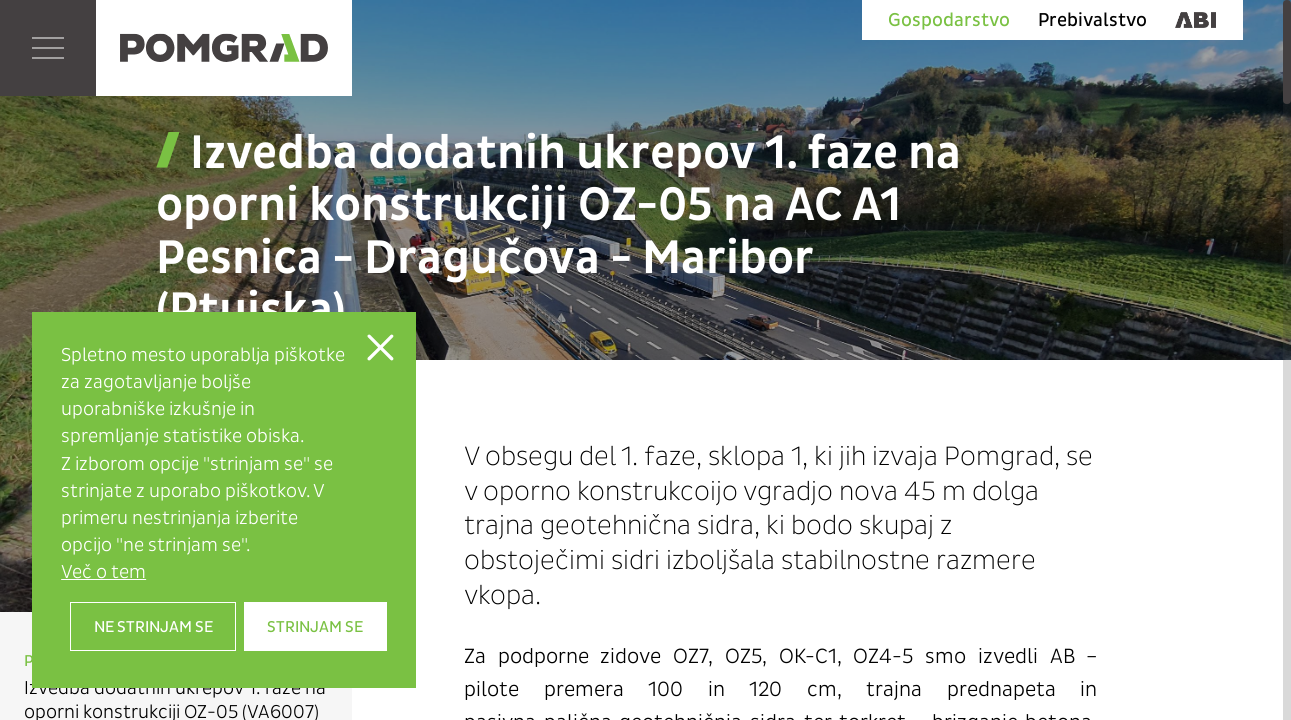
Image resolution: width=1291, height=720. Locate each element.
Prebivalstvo (1092, 20)
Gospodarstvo (949, 20)
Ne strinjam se (153, 626)
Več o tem (103, 571)
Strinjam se (315, 626)
